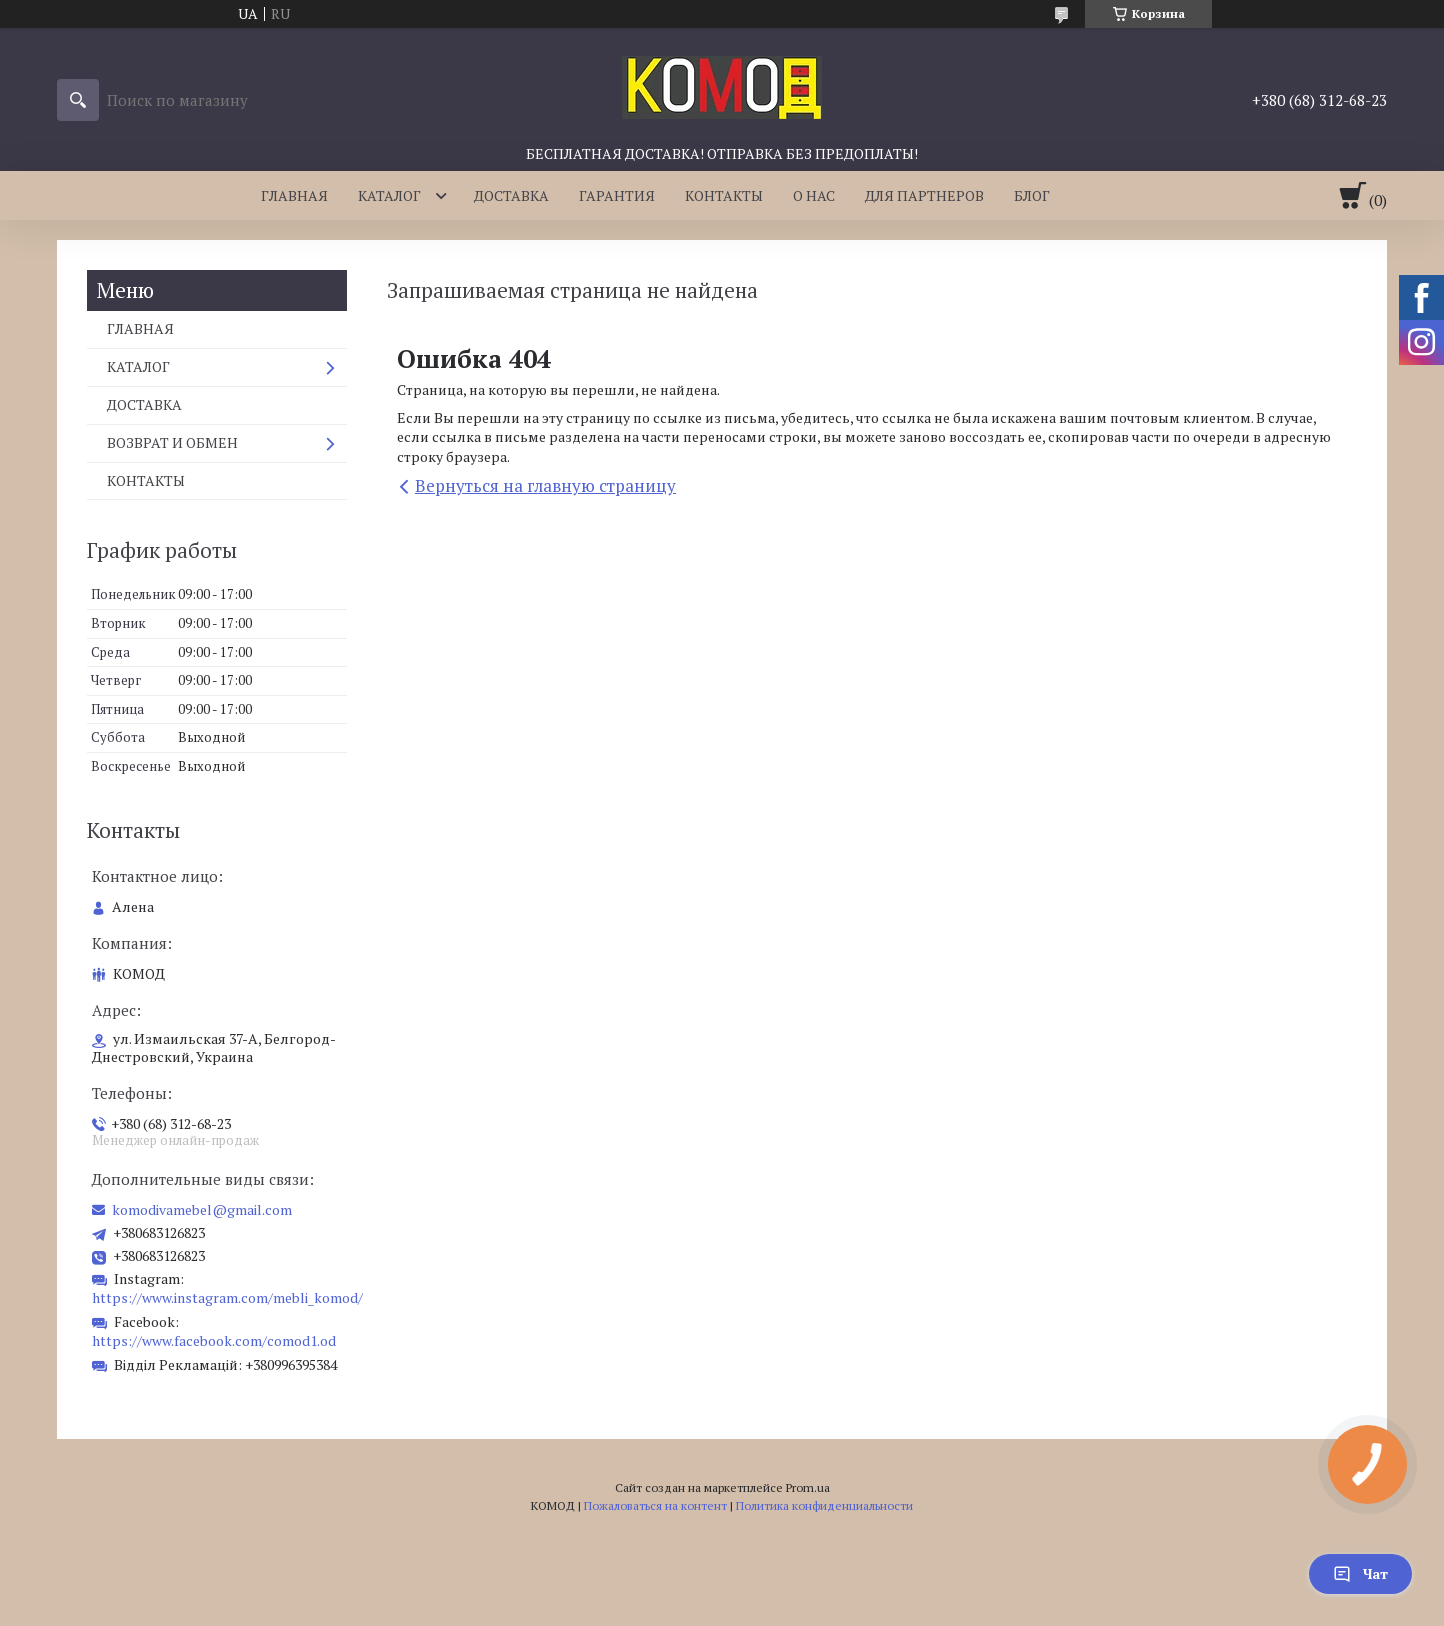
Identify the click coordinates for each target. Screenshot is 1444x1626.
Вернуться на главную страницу (545, 485)
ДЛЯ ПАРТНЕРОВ (924, 195)
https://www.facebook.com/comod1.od (214, 1340)
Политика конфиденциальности (824, 1505)
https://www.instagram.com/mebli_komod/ (227, 1297)
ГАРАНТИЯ (617, 195)
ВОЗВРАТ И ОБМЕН (172, 442)
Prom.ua (808, 1487)
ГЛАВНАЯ (294, 195)
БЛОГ (1032, 195)
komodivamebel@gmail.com (202, 1210)
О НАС (814, 195)
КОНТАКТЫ (724, 195)
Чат (1360, 1573)
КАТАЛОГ (389, 195)
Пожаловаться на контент (655, 1505)
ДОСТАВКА (511, 195)
